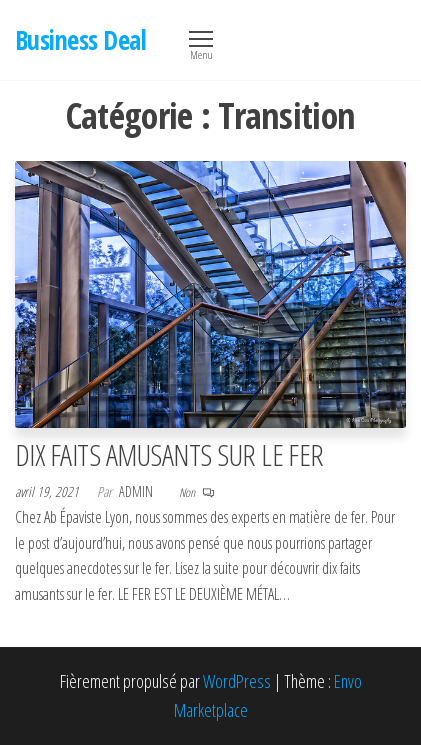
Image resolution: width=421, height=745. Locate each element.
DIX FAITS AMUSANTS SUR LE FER (169, 454)
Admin (137, 491)
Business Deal (80, 40)
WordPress (237, 681)
